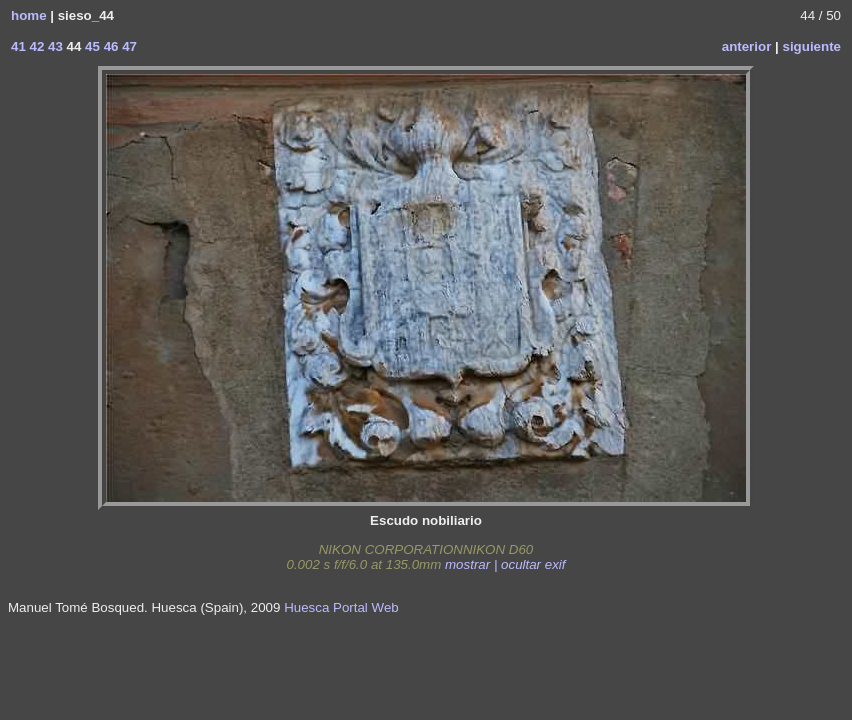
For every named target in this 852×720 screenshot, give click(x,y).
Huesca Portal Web (341, 607)
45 (90, 46)
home (29, 15)
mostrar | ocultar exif (505, 564)
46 (109, 46)
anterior (747, 46)
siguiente (811, 46)
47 (127, 46)
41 (18, 46)
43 (53, 46)
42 (35, 46)
